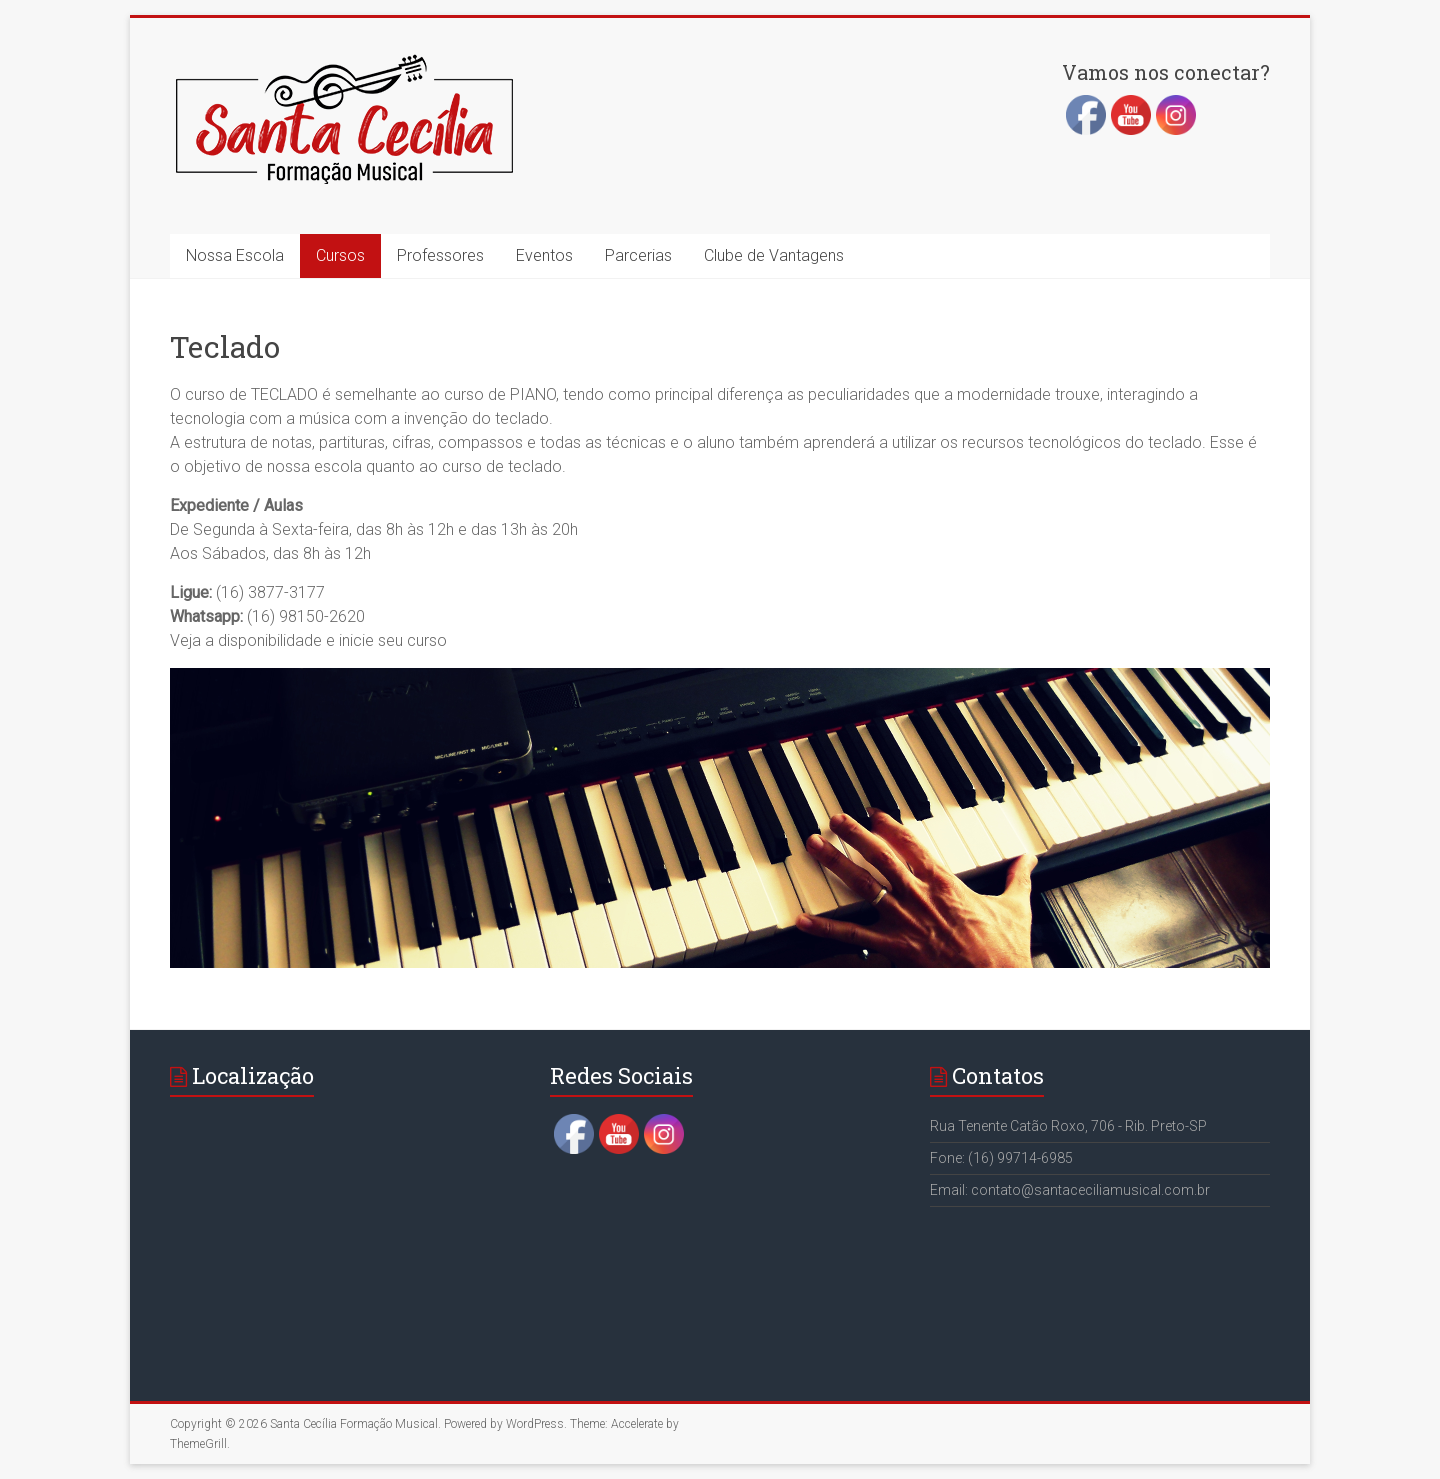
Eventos (544, 255)
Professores (440, 255)
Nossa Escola (235, 255)
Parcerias (638, 255)
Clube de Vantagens (774, 255)
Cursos (340, 255)
